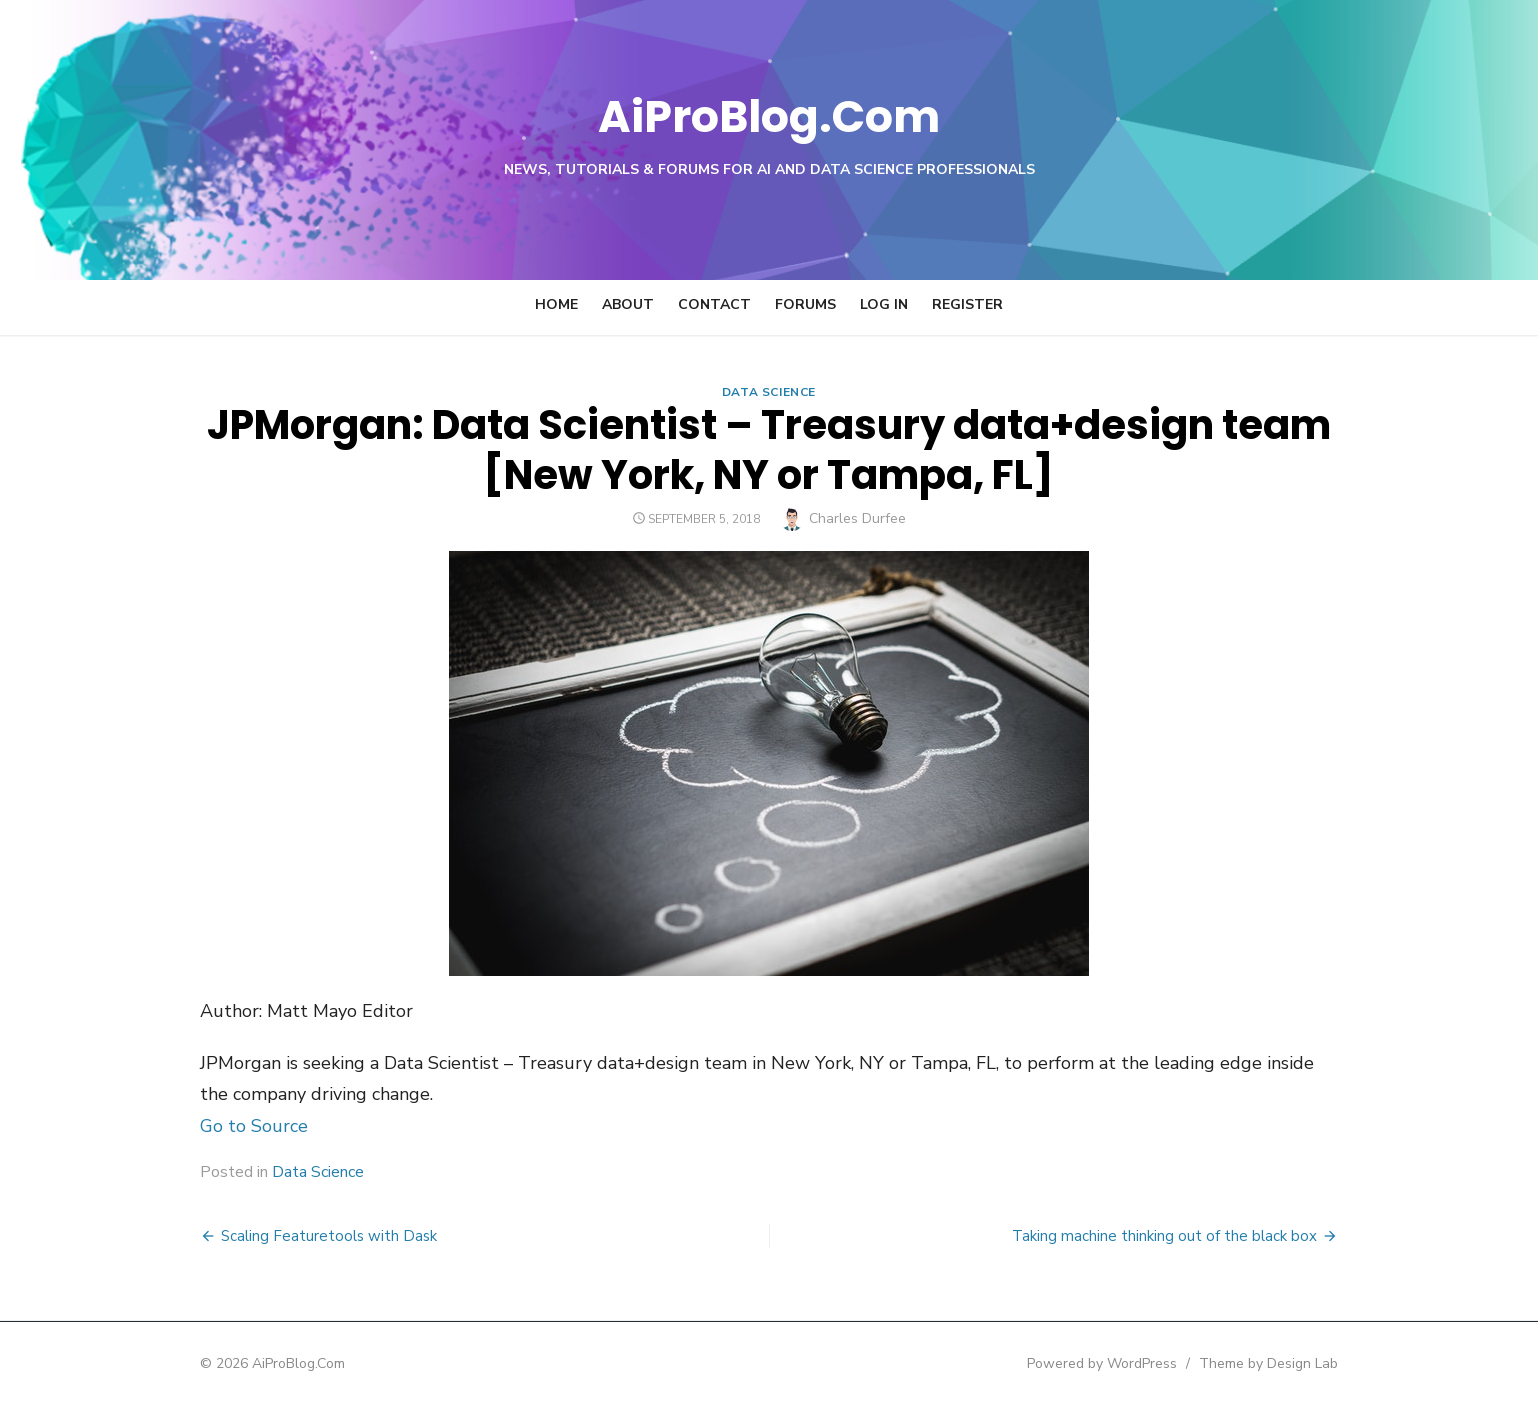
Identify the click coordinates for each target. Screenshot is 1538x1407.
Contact (714, 304)
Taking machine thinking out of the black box (1175, 1236)
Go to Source (243, 1126)
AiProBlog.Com (769, 115)
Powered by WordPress (1113, 1363)
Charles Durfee (857, 518)
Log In (884, 304)
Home (556, 304)
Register (967, 304)
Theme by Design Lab (1279, 1363)
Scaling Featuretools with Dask (318, 1236)
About (628, 304)
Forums (805, 304)
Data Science (769, 392)
